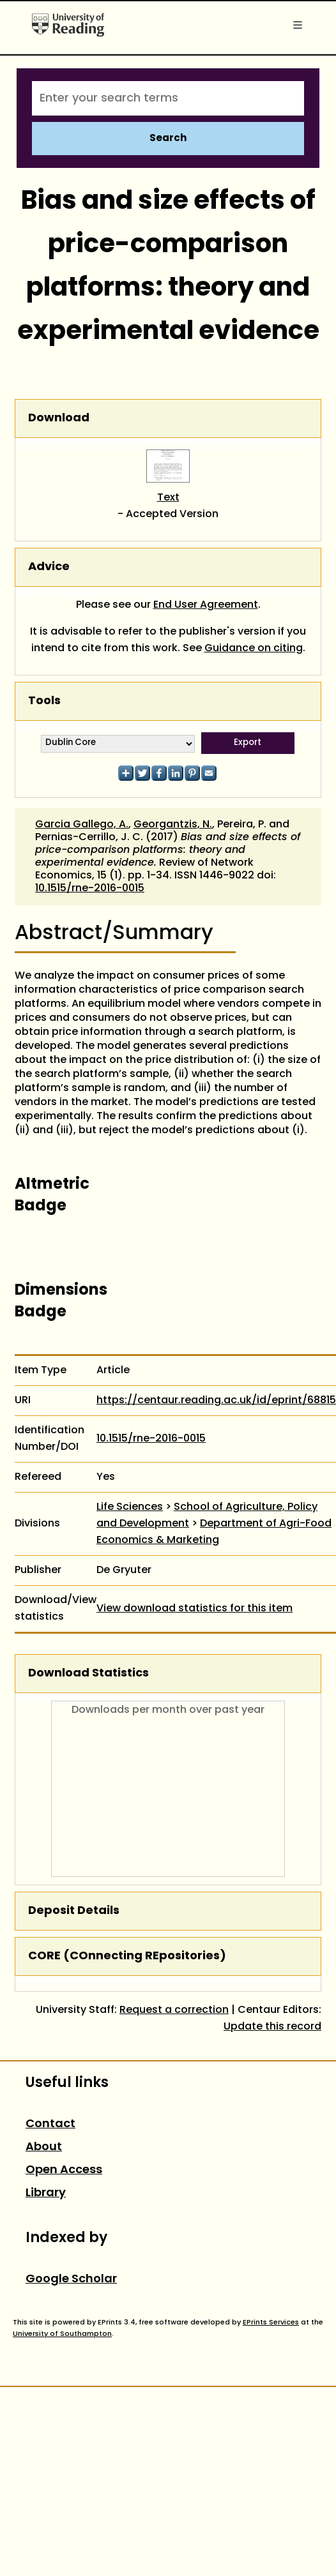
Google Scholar (71, 2279)
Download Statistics (88, 1673)
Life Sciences (129, 1507)
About (44, 2147)
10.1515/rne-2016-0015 (89, 888)
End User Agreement (205, 605)
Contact (50, 2124)
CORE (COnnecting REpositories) (127, 1956)
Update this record (272, 2027)
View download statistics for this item (194, 1609)
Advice (49, 567)
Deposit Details (73, 1911)
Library (46, 2193)
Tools (44, 701)
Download (58, 418)
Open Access (64, 2170)
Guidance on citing (253, 648)
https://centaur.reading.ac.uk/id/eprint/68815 (216, 1400)
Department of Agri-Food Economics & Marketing (214, 1532)
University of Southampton (62, 2334)
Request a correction (174, 2010)
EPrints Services (271, 2322)
